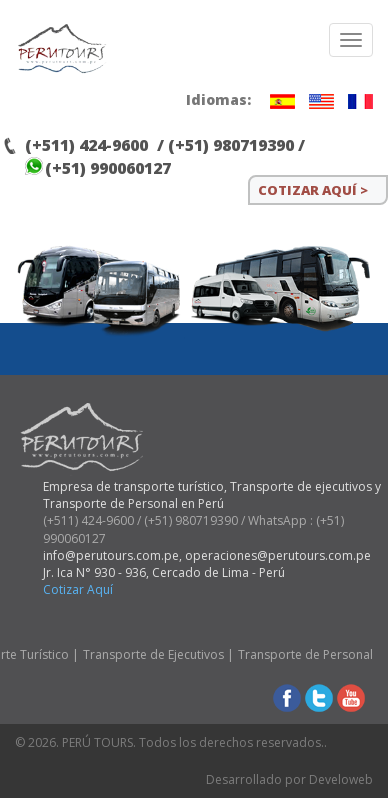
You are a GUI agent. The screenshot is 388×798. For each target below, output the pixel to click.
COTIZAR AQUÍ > (313, 190)
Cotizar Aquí (78, 589)
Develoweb (341, 779)
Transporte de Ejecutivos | (158, 654)
